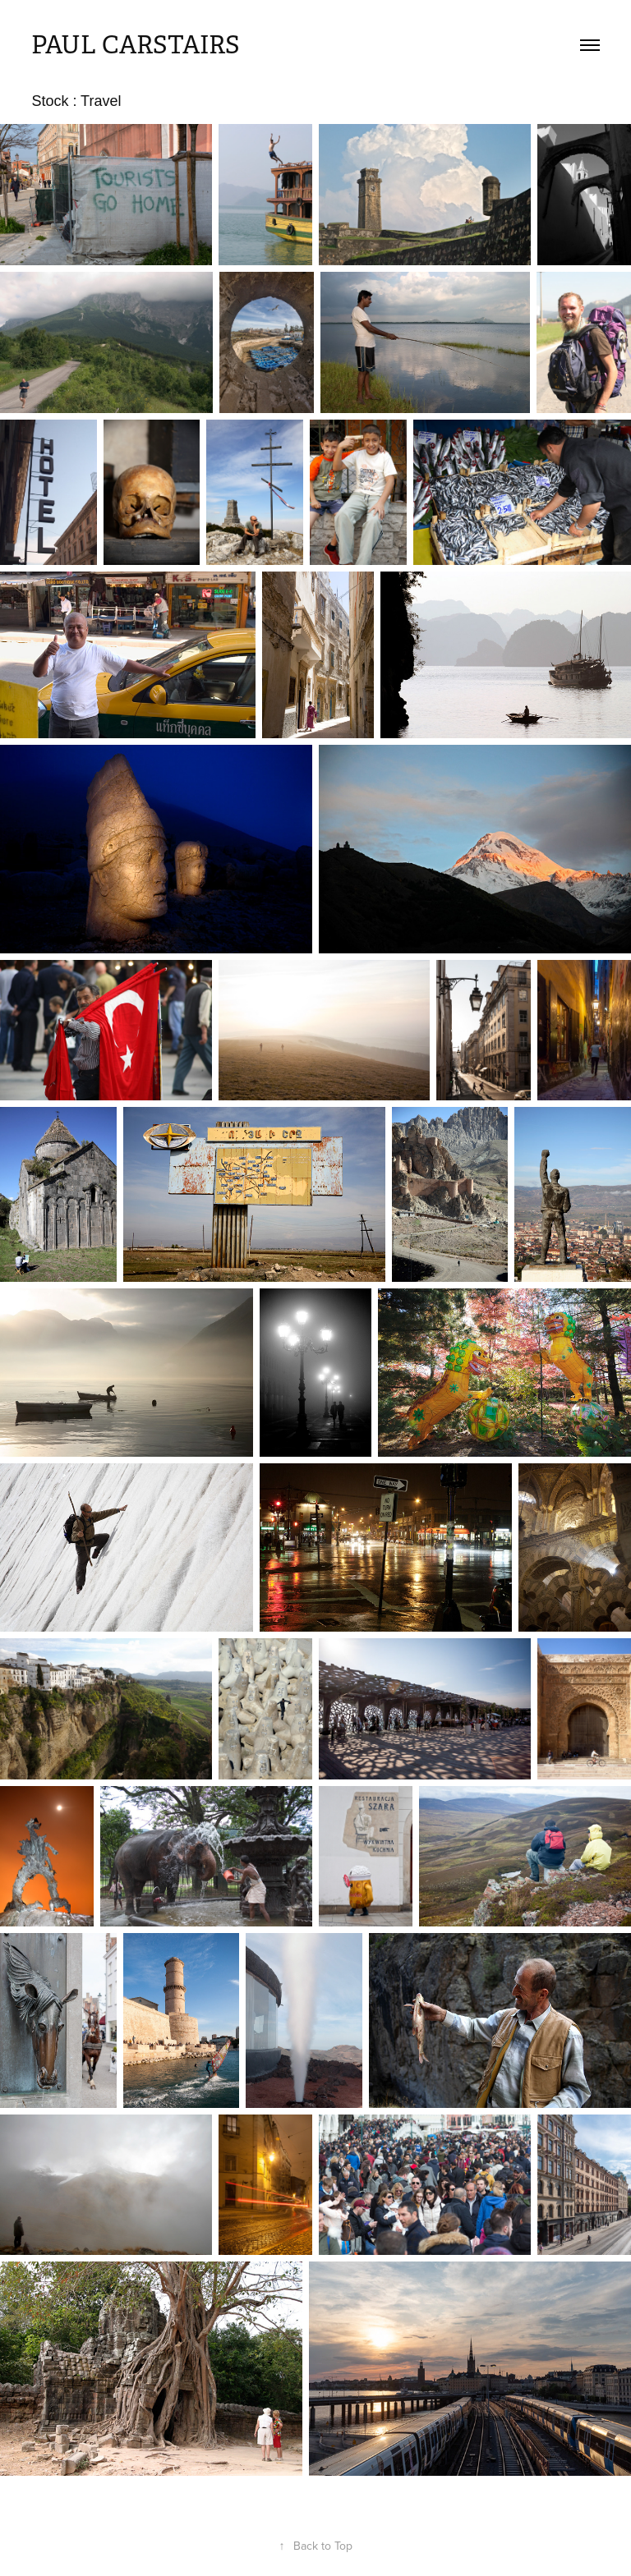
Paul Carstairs (135, 45)
